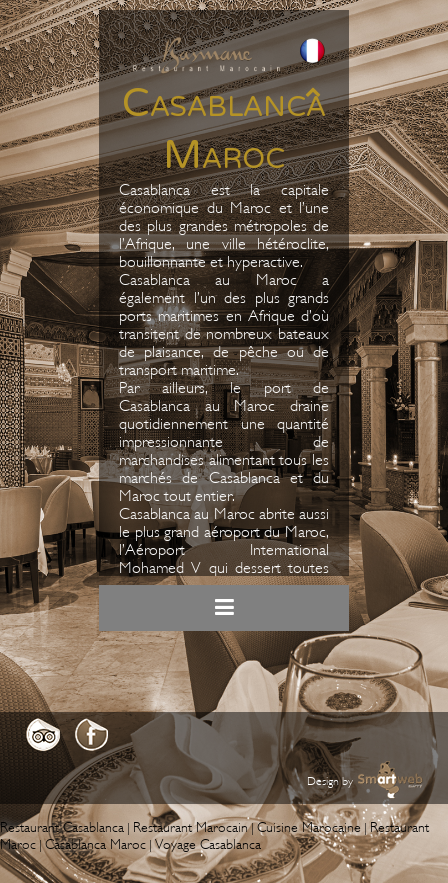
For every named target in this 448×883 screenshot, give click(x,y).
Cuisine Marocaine (309, 827)
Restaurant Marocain (190, 827)
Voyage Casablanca (208, 844)
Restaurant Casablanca (62, 827)
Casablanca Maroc (95, 844)
